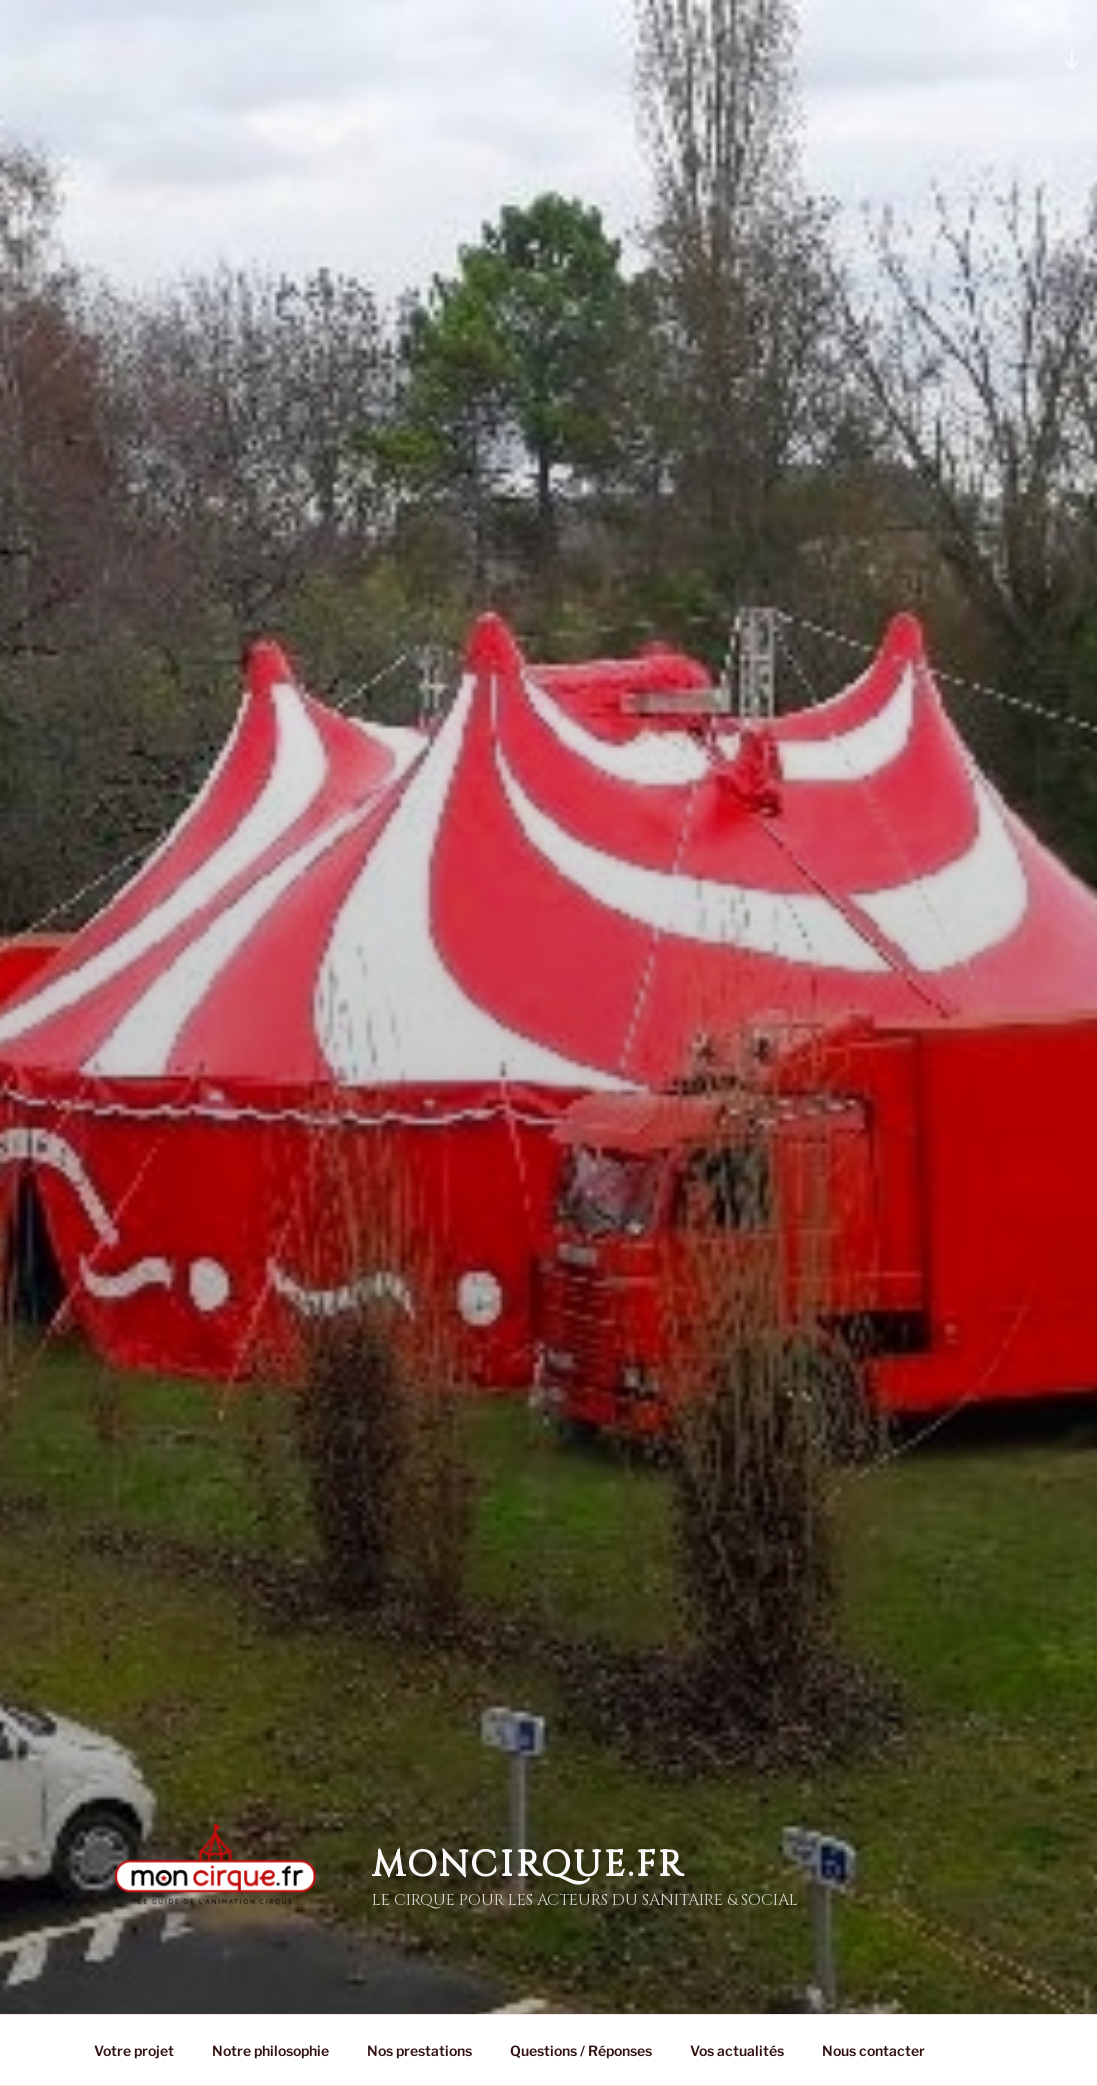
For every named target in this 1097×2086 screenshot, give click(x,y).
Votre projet (134, 2050)
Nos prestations (419, 2050)
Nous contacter (873, 2050)
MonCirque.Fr (529, 1832)
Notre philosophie (270, 2050)
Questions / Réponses (581, 2050)
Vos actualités (737, 2050)
